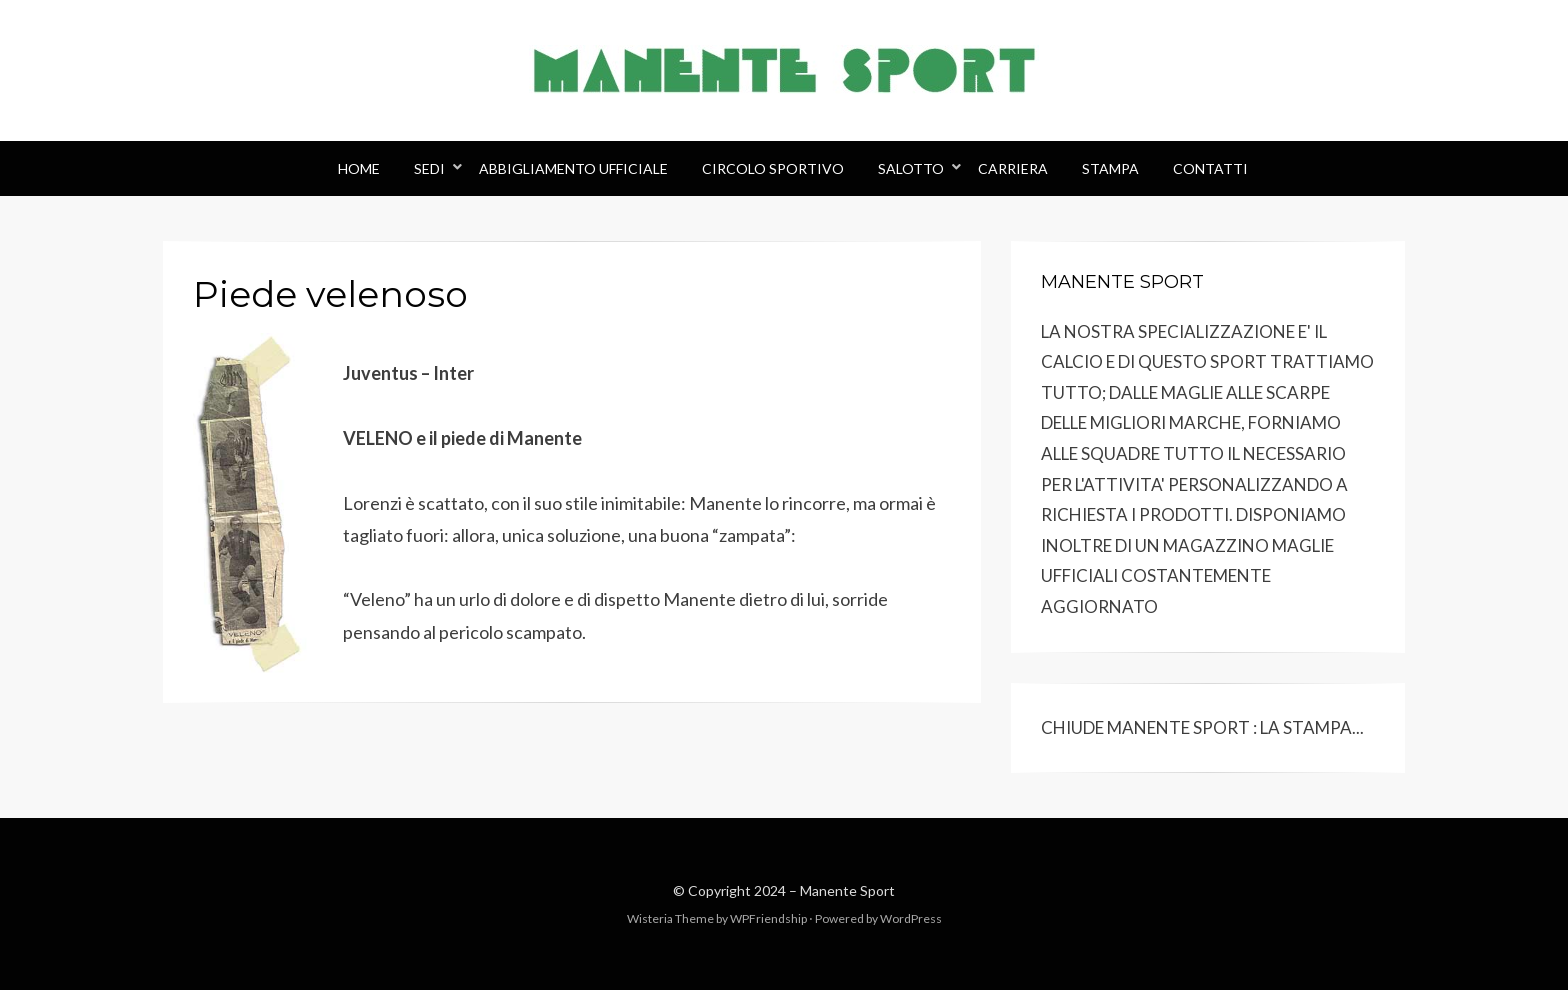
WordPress (911, 918)
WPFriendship (768, 918)
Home (359, 168)
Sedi (429, 168)
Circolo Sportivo (773, 168)
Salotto (911, 168)
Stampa (1110, 168)
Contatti (1210, 168)
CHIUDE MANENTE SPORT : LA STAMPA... (1202, 727)
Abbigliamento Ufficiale (573, 168)
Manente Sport (847, 890)
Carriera (1013, 168)
